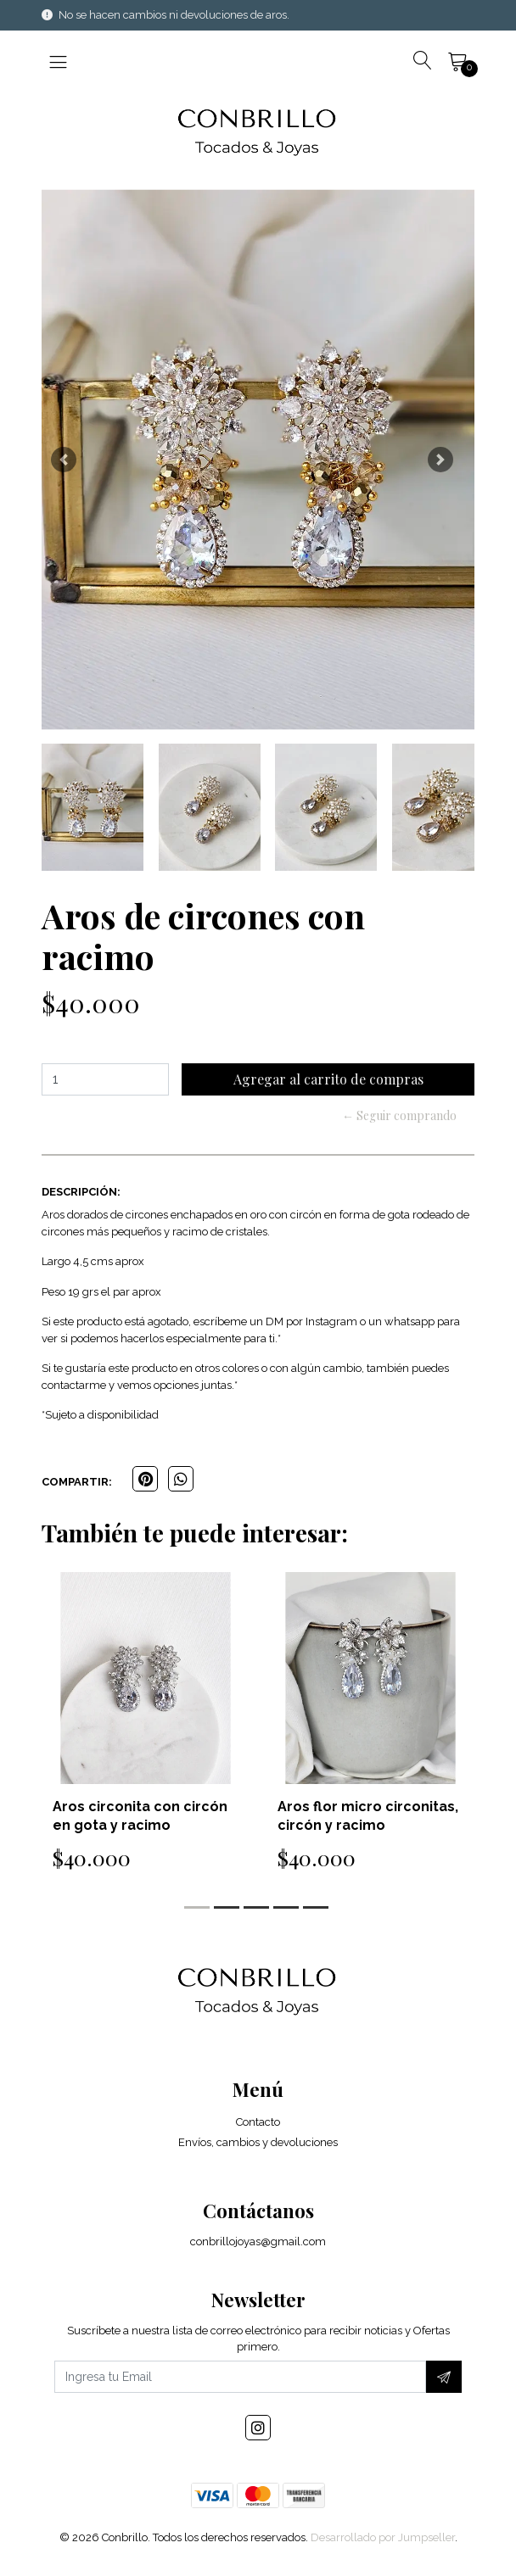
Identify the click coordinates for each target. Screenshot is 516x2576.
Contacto (258, 2122)
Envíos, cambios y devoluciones (258, 2142)
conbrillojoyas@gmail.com (258, 2241)
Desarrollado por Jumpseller (383, 2537)
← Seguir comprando (399, 1115)
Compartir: (77, 1481)
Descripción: (81, 1191)
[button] (63, 459)
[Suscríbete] (444, 2377)
